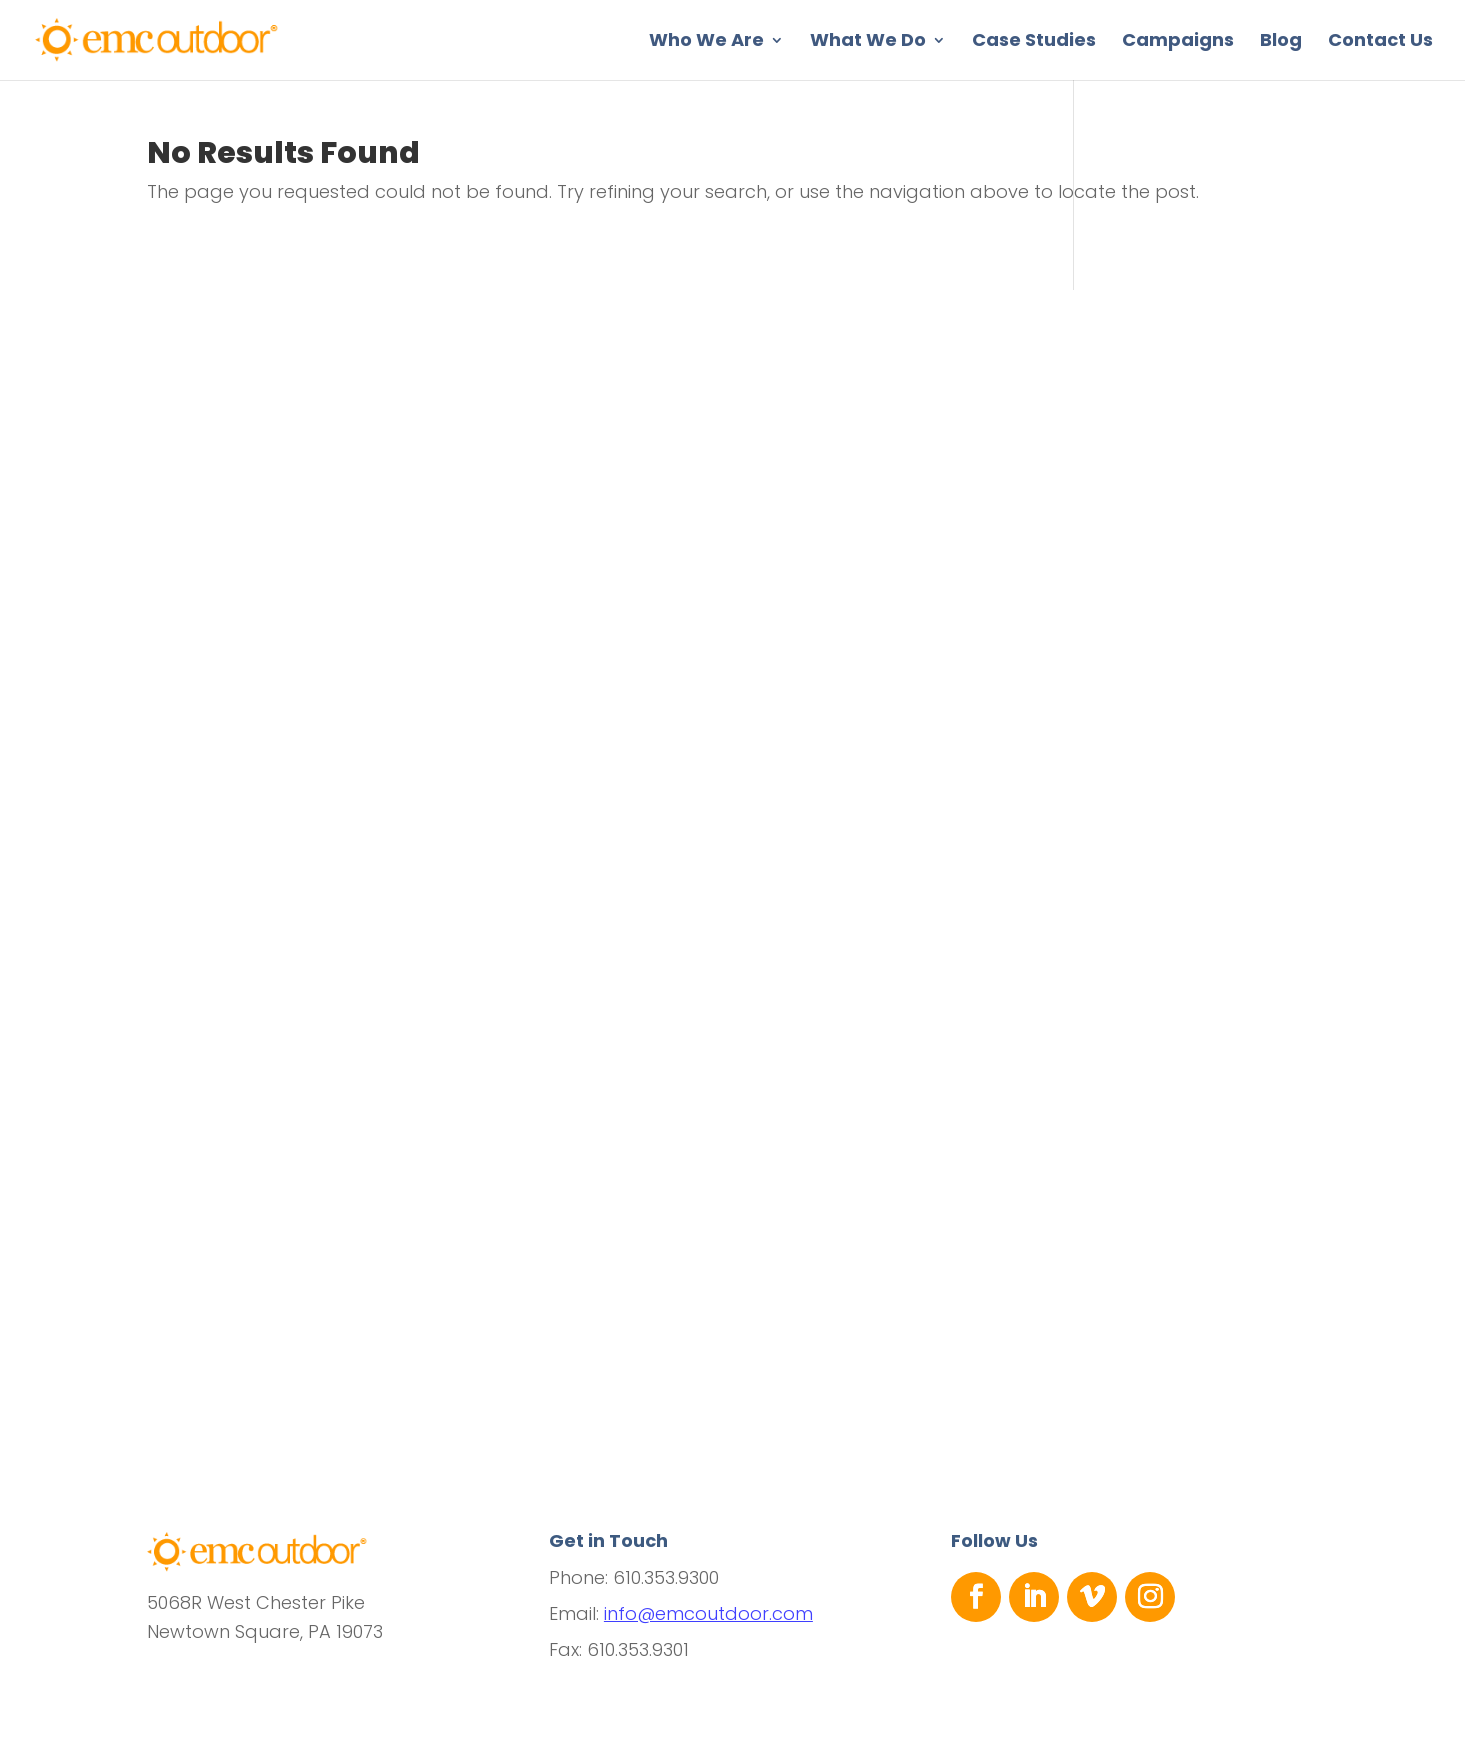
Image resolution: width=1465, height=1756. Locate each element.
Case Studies (1034, 42)
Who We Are (706, 42)
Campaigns (1178, 42)
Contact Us (1380, 42)
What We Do (868, 42)
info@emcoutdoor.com (708, 1613)
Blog (1281, 42)
